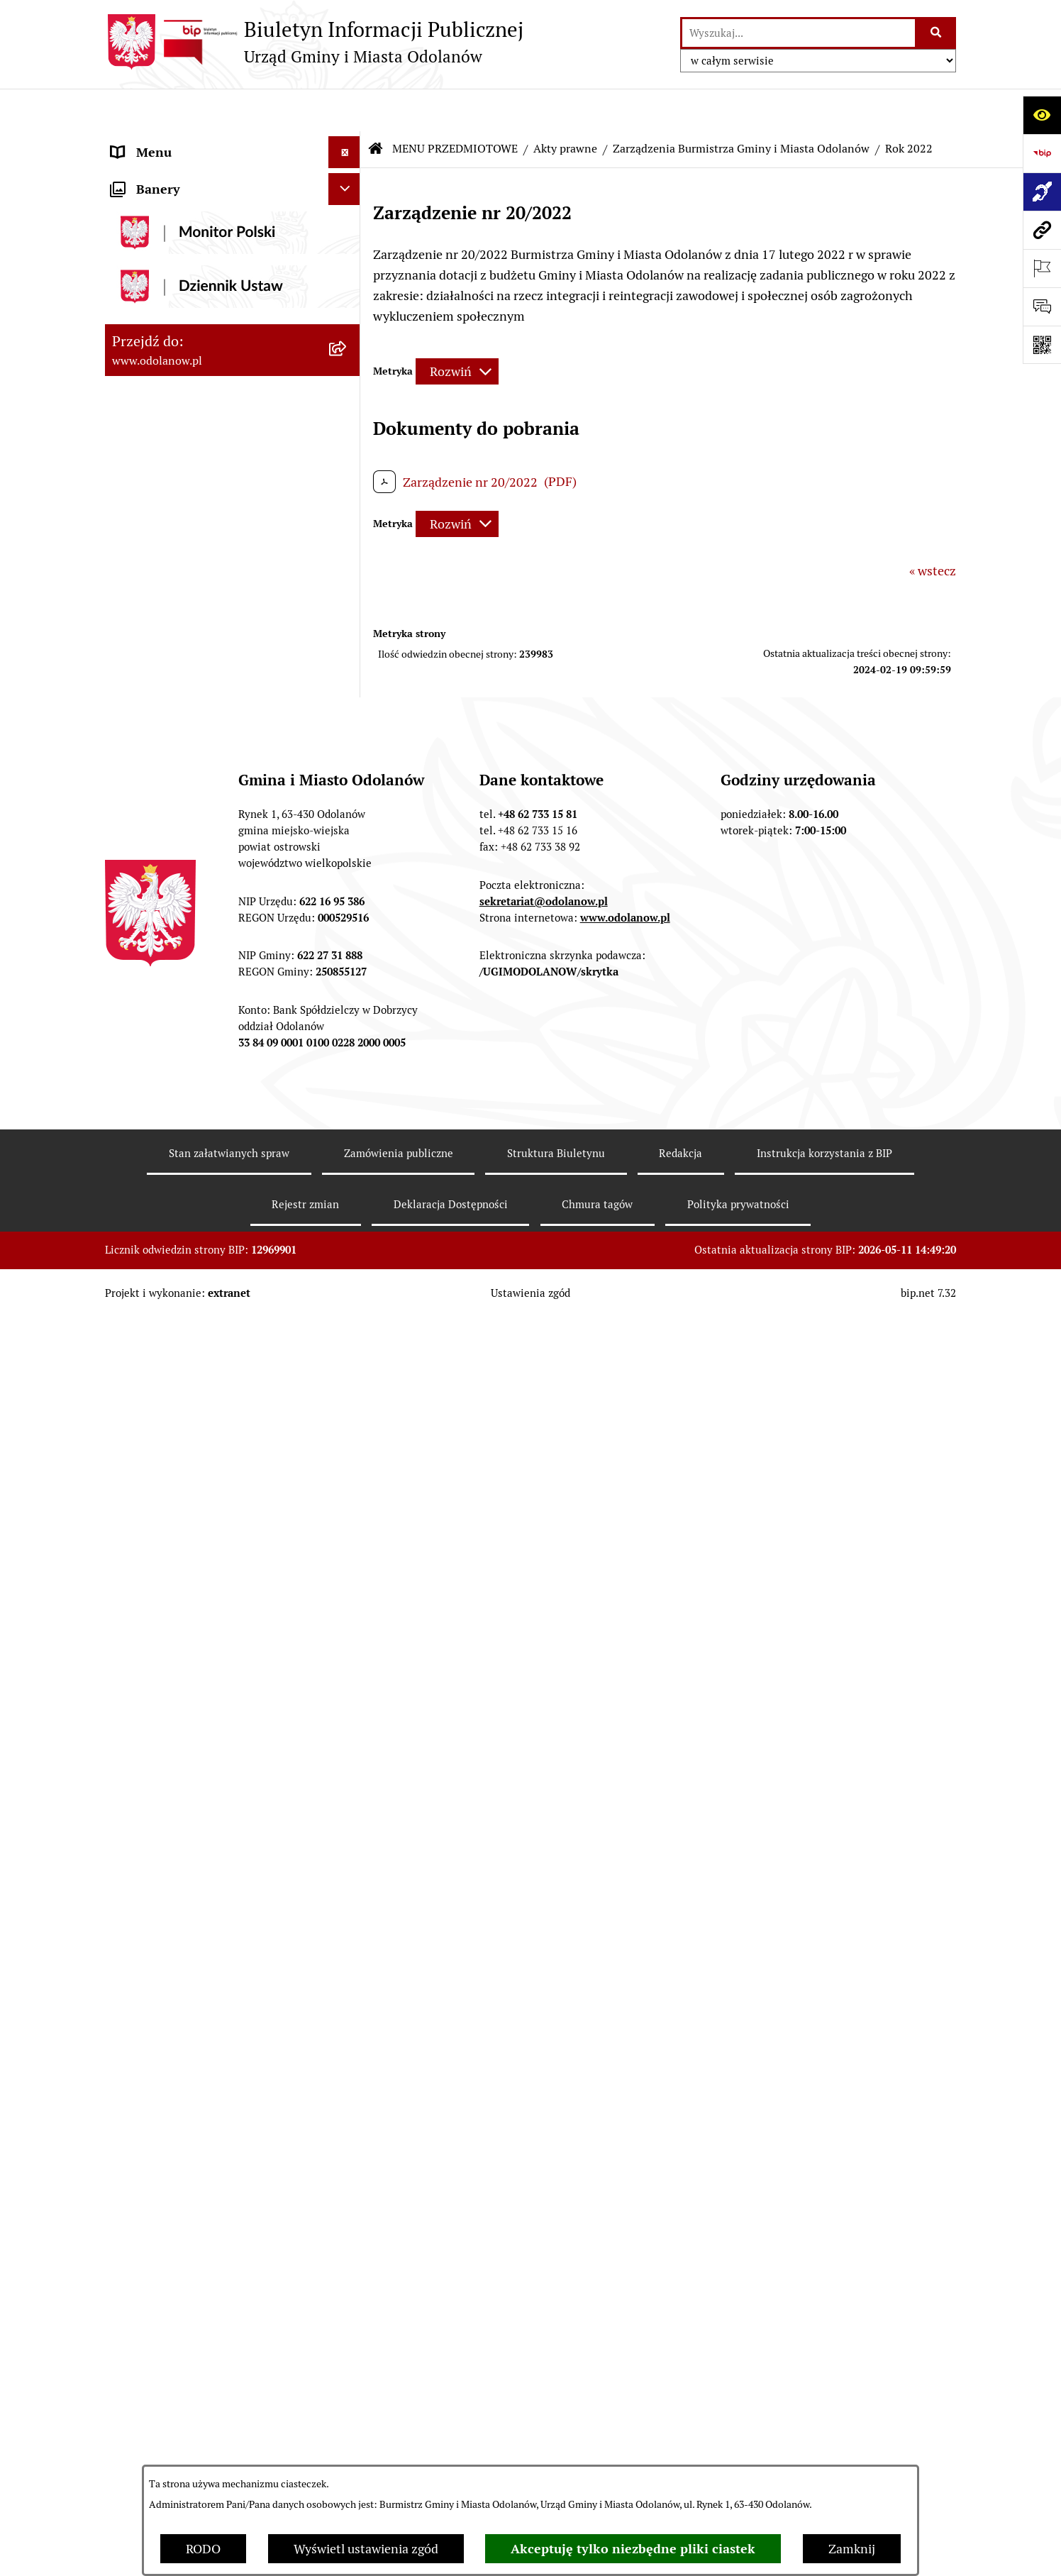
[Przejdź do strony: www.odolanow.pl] (1042, 230)
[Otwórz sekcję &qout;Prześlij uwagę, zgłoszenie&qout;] (1042, 306)
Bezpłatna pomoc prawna (183, 2306)
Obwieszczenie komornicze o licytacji (216, 2274)
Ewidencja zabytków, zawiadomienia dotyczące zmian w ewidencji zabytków (213, 2223)
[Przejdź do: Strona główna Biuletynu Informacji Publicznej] (376, 106)
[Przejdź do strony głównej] (314, 42)
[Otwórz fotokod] (1042, 345)
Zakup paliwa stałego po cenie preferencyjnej (195, 2162)
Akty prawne (565, 106)
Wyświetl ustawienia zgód (366, 2549)
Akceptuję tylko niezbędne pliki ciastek (633, 2549)
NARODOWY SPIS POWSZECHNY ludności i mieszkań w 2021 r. (206, 2430)
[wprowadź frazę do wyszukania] (798, 33)
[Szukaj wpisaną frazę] (936, 33)
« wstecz (932, 528)
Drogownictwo (152, 2338)
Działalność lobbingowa (178, 173)
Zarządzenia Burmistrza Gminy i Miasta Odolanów (741, 106)
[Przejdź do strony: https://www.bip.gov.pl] (1042, 153)
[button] (347, 142)
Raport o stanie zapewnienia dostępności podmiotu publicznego (210, 2111)
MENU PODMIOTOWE (174, 141)
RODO (203, 2549)
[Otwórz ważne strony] (1042, 268)
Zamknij (851, 2549)
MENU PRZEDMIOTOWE (180, 205)
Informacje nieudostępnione (191, 2070)
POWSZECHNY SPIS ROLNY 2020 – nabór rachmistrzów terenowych (211, 2379)
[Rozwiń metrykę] (457, 329)
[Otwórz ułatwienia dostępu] (1042, 115)
